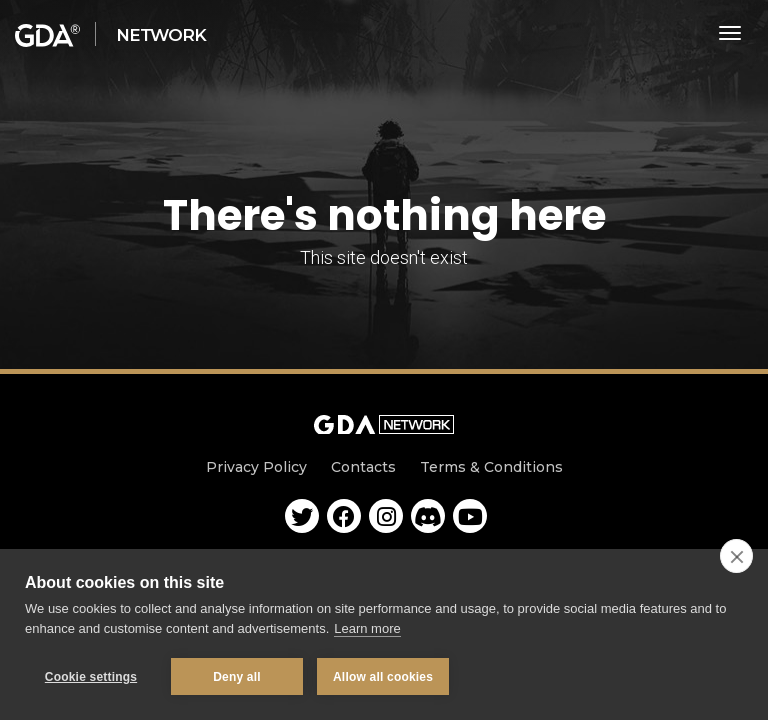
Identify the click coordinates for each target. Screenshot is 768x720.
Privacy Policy (256, 467)
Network (161, 35)
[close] (736, 556)
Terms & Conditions (491, 467)
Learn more (367, 628)
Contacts (363, 467)
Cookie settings (91, 677)
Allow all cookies (383, 677)
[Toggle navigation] (730, 33)
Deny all (237, 677)
